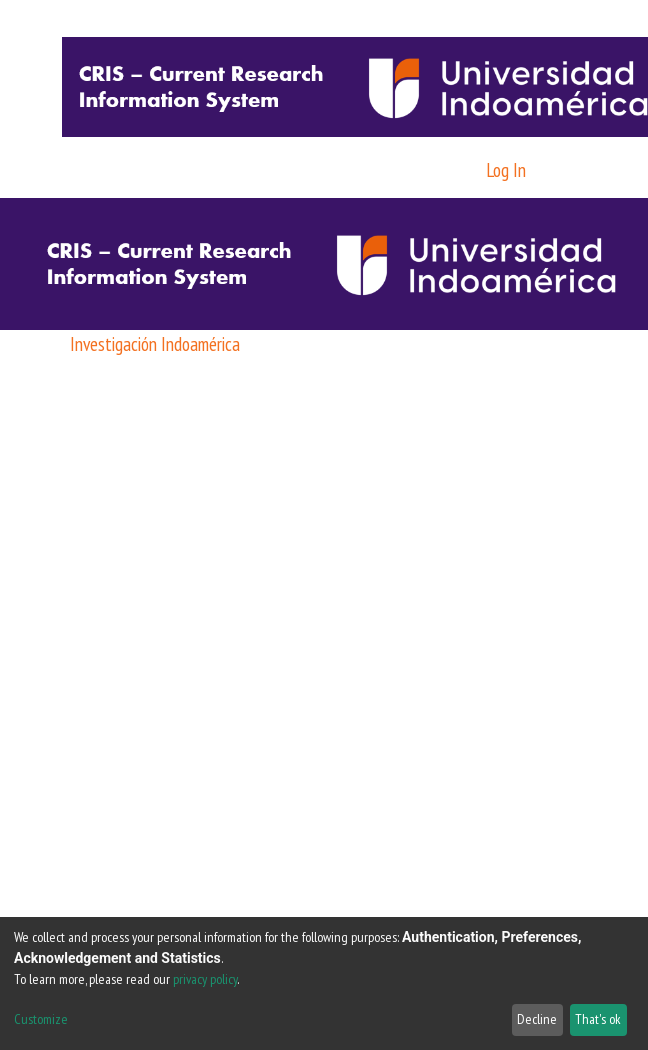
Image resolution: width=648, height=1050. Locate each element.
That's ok (598, 1019)
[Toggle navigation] (566, 170)
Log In (508, 169)
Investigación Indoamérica (155, 343)
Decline (537, 1019)
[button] (462, 170)
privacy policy (205, 979)
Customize (41, 1019)
